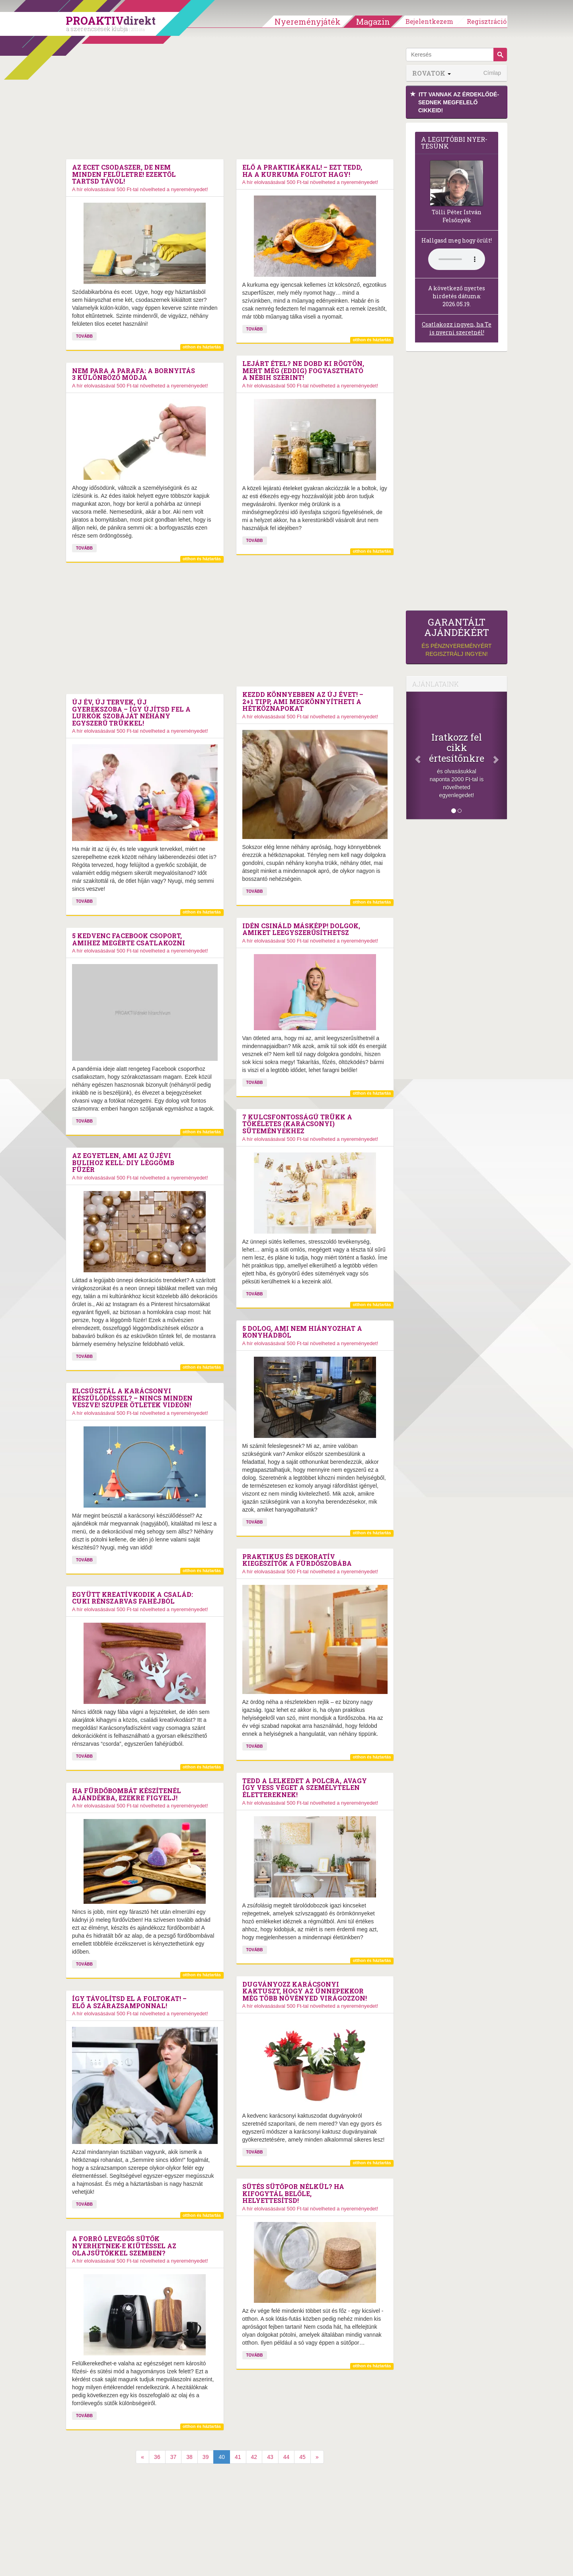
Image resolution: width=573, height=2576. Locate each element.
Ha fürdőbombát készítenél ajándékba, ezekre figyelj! (126, 1794)
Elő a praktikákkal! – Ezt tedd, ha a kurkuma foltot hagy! (302, 171)
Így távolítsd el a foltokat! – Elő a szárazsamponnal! (129, 2002)
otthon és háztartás (202, 346)
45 (302, 2457)
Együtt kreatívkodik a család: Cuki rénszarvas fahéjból (132, 1598)
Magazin (373, 21)
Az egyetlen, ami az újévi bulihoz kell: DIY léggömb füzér (123, 1162)
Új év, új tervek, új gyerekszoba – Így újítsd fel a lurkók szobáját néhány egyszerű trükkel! (131, 712)
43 (270, 2457)
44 (286, 2457)
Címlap (492, 73)
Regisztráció (487, 21)
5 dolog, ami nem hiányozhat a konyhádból (302, 1332)
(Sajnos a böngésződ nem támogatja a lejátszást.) (456, 259)
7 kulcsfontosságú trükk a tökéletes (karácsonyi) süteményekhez (297, 1123)
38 (189, 2457)
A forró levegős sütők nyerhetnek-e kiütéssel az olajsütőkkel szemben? (124, 2245)
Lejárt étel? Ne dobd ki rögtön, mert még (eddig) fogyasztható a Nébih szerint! (303, 370)
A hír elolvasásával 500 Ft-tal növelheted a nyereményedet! (140, 189)
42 (254, 2457)
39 (206, 2457)
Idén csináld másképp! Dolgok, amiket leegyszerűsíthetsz (301, 929)
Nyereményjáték (308, 21)
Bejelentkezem (429, 21)
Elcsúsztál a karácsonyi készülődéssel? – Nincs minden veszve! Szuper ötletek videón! (132, 1397)
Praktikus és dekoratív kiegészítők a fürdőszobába (297, 1560)
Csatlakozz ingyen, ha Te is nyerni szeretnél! (456, 328)
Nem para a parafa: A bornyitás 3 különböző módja (133, 374)
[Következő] (499, 755)
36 (157, 2457)
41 (238, 2457)
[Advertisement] (230, 103)
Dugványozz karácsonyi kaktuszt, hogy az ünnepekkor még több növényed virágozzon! (304, 1991)
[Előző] (413, 755)
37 (173, 2457)
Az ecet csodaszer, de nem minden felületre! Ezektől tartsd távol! (124, 174)
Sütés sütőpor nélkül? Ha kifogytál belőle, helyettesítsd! (293, 2193)
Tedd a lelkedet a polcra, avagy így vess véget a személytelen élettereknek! (304, 1787)
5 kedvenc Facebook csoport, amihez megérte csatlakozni (128, 939)
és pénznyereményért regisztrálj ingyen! (456, 637)
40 (221, 2457)
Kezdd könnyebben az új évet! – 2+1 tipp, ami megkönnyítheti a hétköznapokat (302, 701)
